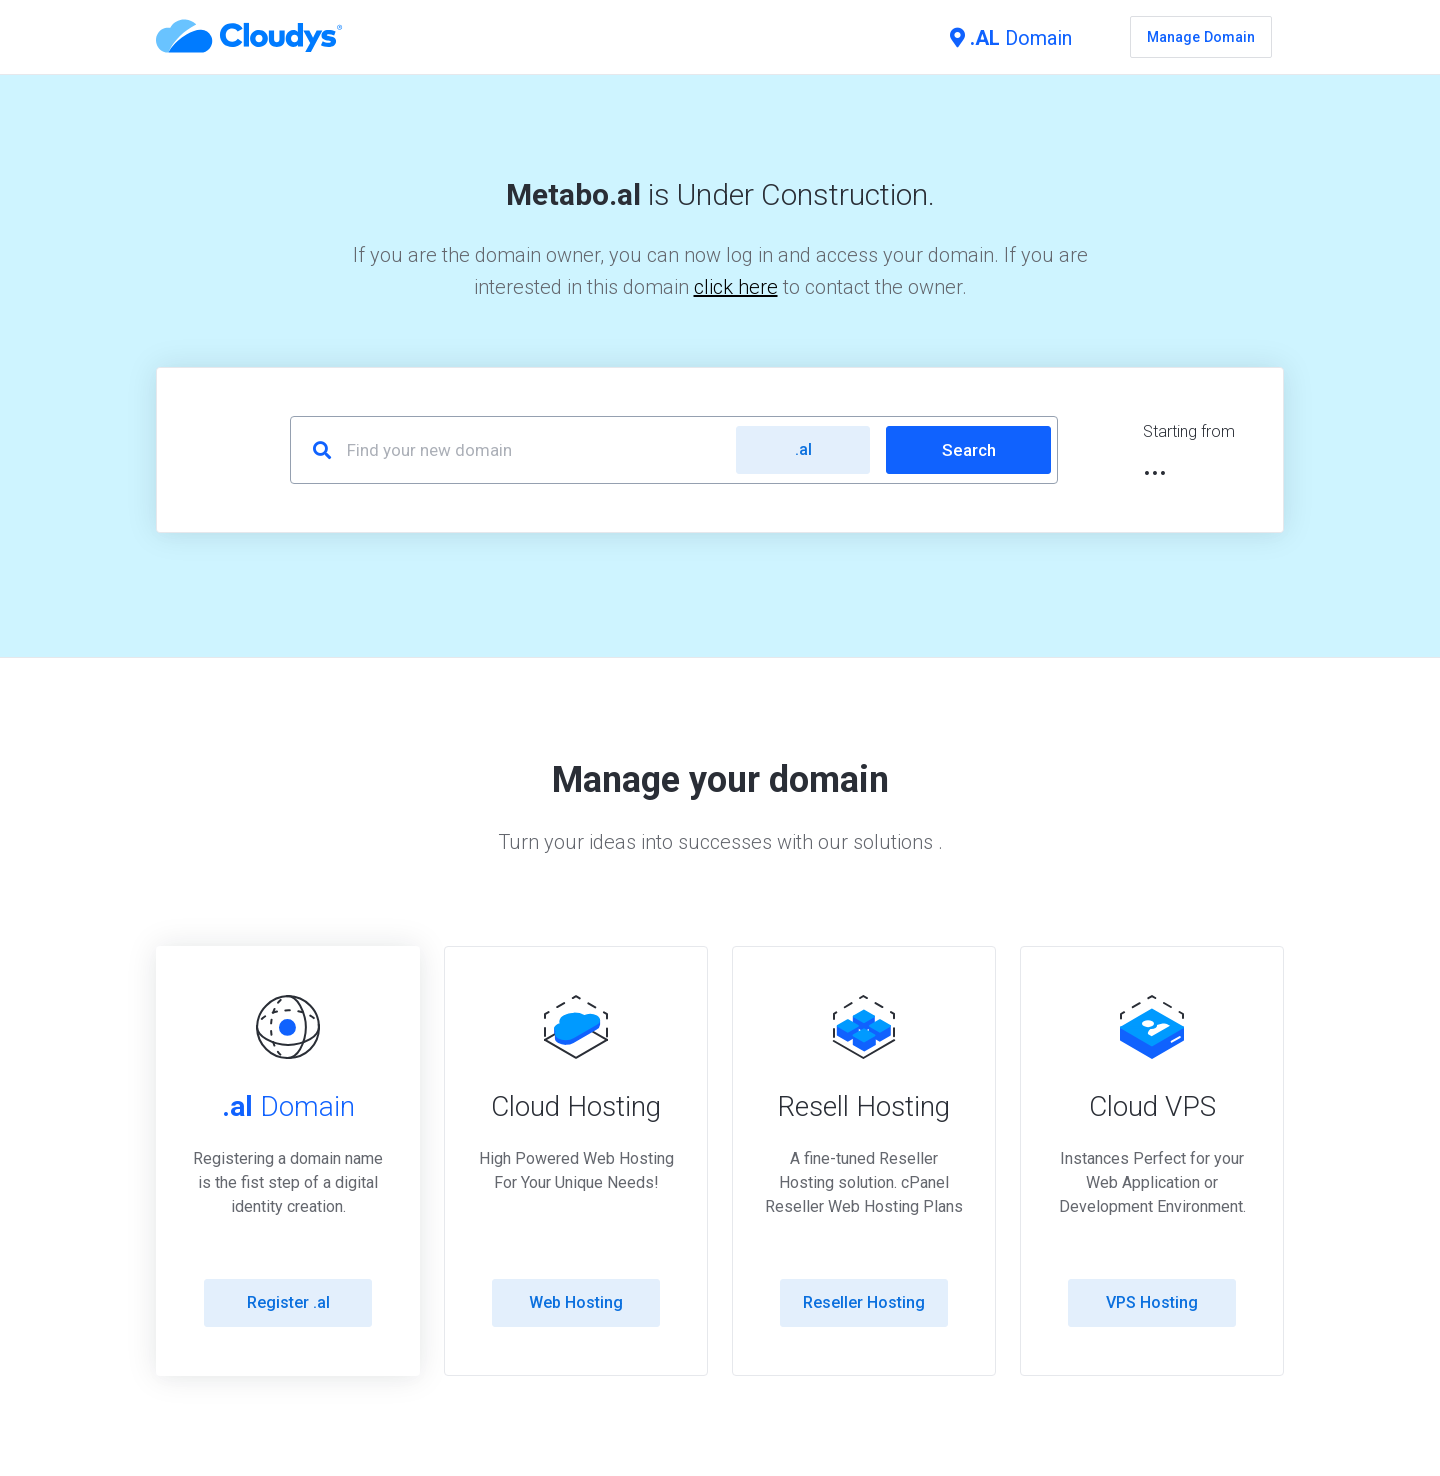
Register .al (288, 1302)
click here (736, 287)
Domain (1011, 38)
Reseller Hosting (864, 1302)
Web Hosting (576, 1302)
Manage (1201, 37)
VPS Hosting (1152, 1302)
